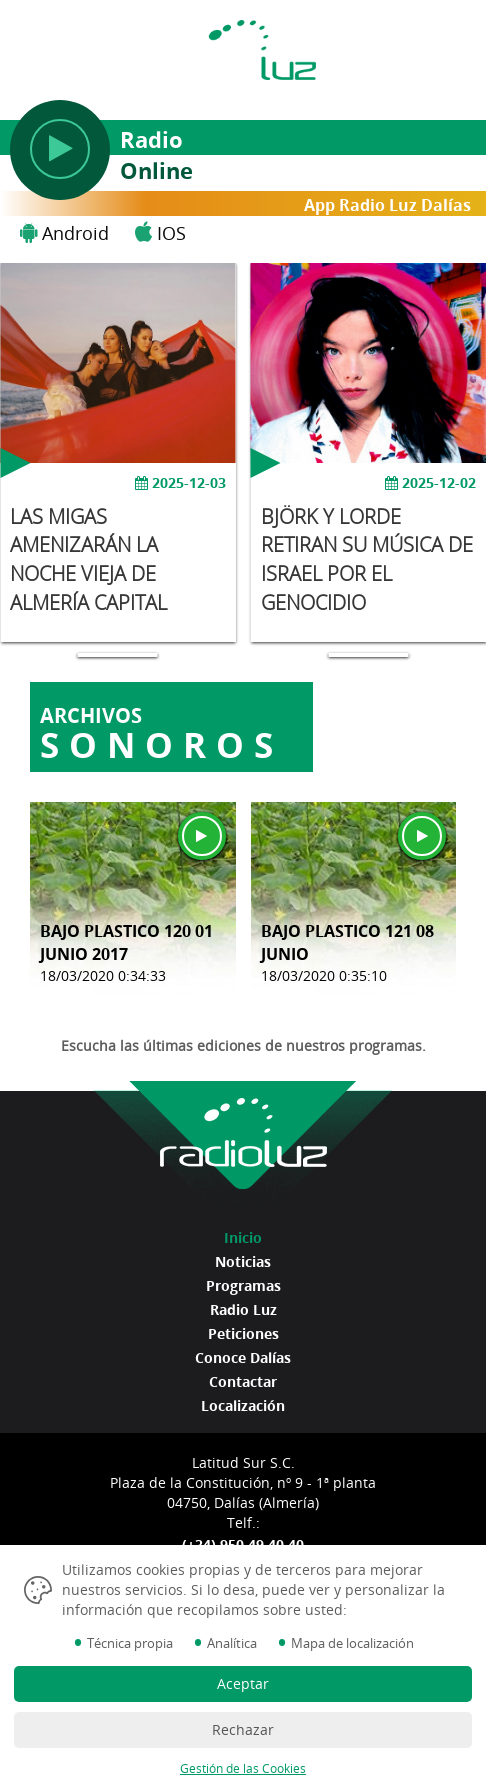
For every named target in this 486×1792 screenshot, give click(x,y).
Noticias (243, 1261)
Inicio (243, 1237)
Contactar (243, 1381)
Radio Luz (243, 1309)
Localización (243, 1405)
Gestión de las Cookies (243, 1768)
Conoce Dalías (243, 1357)
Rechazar (243, 1729)
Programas (243, 1285)
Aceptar (243, 1683)
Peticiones (243, 1333)
